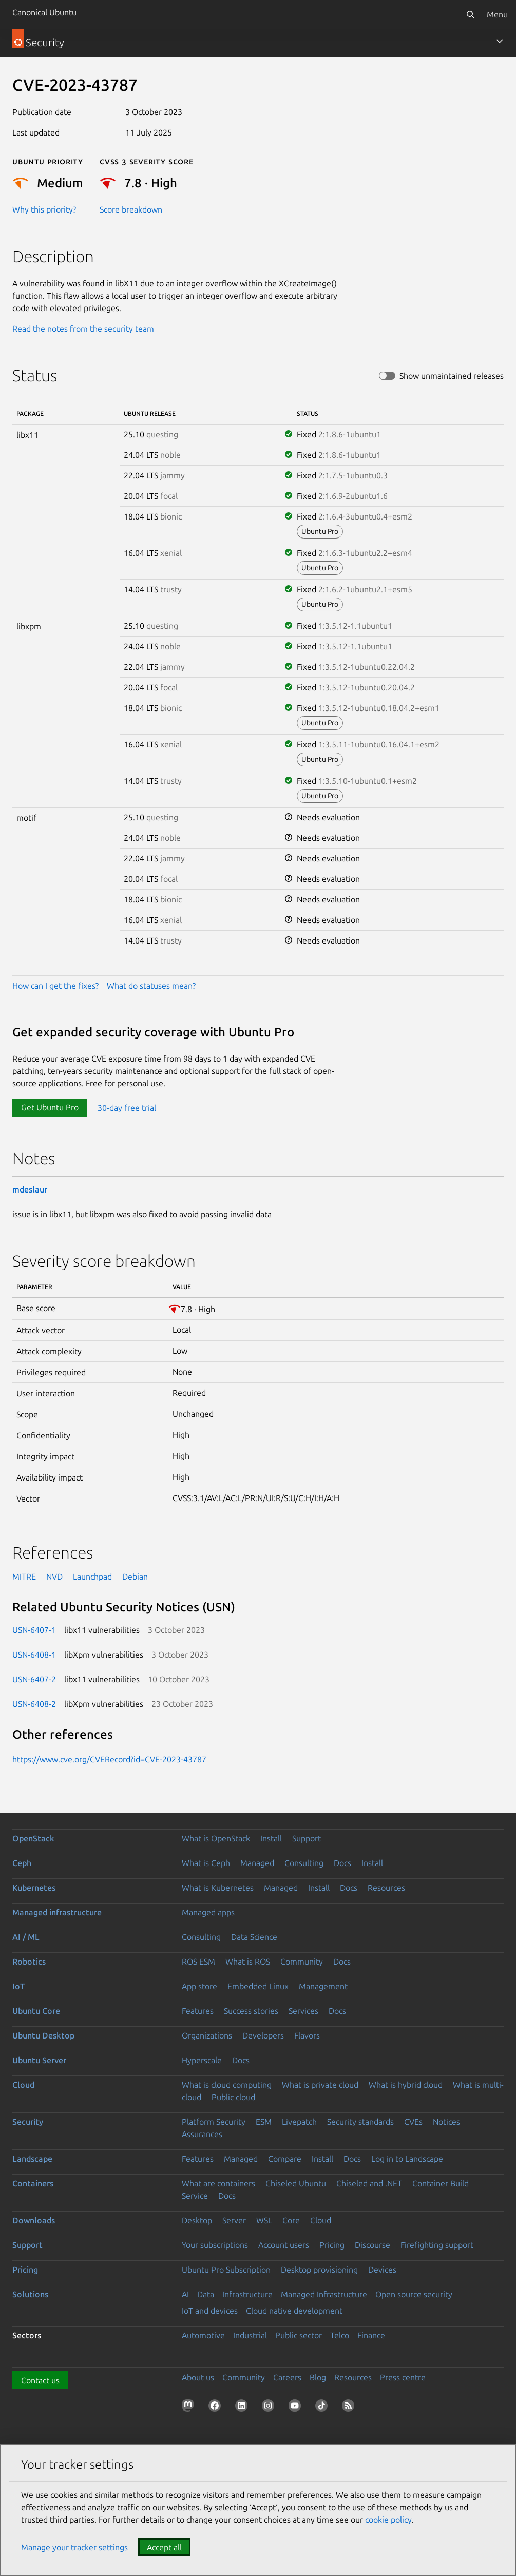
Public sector (298, 2335)
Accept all (164, 2547)
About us (198, 2377)
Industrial (250, 2335)
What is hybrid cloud (406, 2084)
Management (323, 1986)
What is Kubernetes (218, 1887)
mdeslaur (29, 1189)
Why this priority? (44, 209)
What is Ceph (206, 1863)
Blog (318, 2377)
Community (301, 1961)
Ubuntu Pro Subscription (226, 2269)
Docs (342, 1863)
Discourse (372, 2245)
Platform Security (213, 2121)
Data (205, 2294)
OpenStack (33, 1838)
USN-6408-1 (34, 1654)
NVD (54, 1576)
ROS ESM (198, 1961)
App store (199, 1986)
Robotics (29, 1961)
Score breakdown (131, 209)
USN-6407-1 (34, 1630)
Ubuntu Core (36, 2010)
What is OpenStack (216, 1838)
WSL (264, 2220)
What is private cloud (320, 2084)
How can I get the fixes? (55, 985)
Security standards (360, 2121)
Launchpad (92, 1576)
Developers (263, 2035)
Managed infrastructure (57, 1912)
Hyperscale (202, 2060)
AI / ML (26, 1936)
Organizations (207, 2035)
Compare (284, 2158)
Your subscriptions (215, 2245)
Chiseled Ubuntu (295, 2183)
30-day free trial (127, 1107)
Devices (382, 2269)
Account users (283, 2245)
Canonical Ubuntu (44, 12)
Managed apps (208, 1912)
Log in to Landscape (407, 2158)
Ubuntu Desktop (43, 2035)
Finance (371, 2335)
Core (291, 2220)
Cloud (23, 2084)
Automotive (203, 2335)
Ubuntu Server (39, 2060)
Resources (386, 1887)
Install (271, 1838)
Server (234, 2220)
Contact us (40, 2380)
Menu (497, 14)
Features (198, 2010)
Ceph (21, 1863)
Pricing (332, 2245)
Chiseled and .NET (369, 2183)
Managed (257, 1863)
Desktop (197, 2220)
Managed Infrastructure (324, 2294)
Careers (287, 2377)
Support (306, 1838)
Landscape (32, 2158)
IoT (18, 1986)
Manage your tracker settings (74, 2547)
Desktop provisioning (319, 2269)
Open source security (413, 2294)
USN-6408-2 (34, 1703)
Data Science (254, 1936)
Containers (32, 2183)
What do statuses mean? (151, 985)
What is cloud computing (227, 2084)
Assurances (202, 2134)
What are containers (218, 2183)
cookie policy (388, 2519)
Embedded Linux (258, 1986)
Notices (446, 2121)
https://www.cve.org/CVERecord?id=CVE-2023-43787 (109, 1759)
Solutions (30, 2294)
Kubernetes (33, 1887)
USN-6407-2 (34, 1679)
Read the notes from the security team (83, 328)
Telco (339, 2335)
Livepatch (299, 2121)
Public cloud (233, 2097)
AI (185, 2294)
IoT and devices (210, 2310)
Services (303, 2010)
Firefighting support (436, 2245)
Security (27, 2121)
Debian (135, 1576)
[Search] (470, 14)
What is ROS (247, 1961)
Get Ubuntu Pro (50, 1107)
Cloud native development (294, 2310)
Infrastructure (247, 2294)
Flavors (307, 2035)
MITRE (24, 1576)
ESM (264, 2121)
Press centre (403, 2377)
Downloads (33, 2220)
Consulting (303, 1863)
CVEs (413, 2121)
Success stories (251, 2010)
